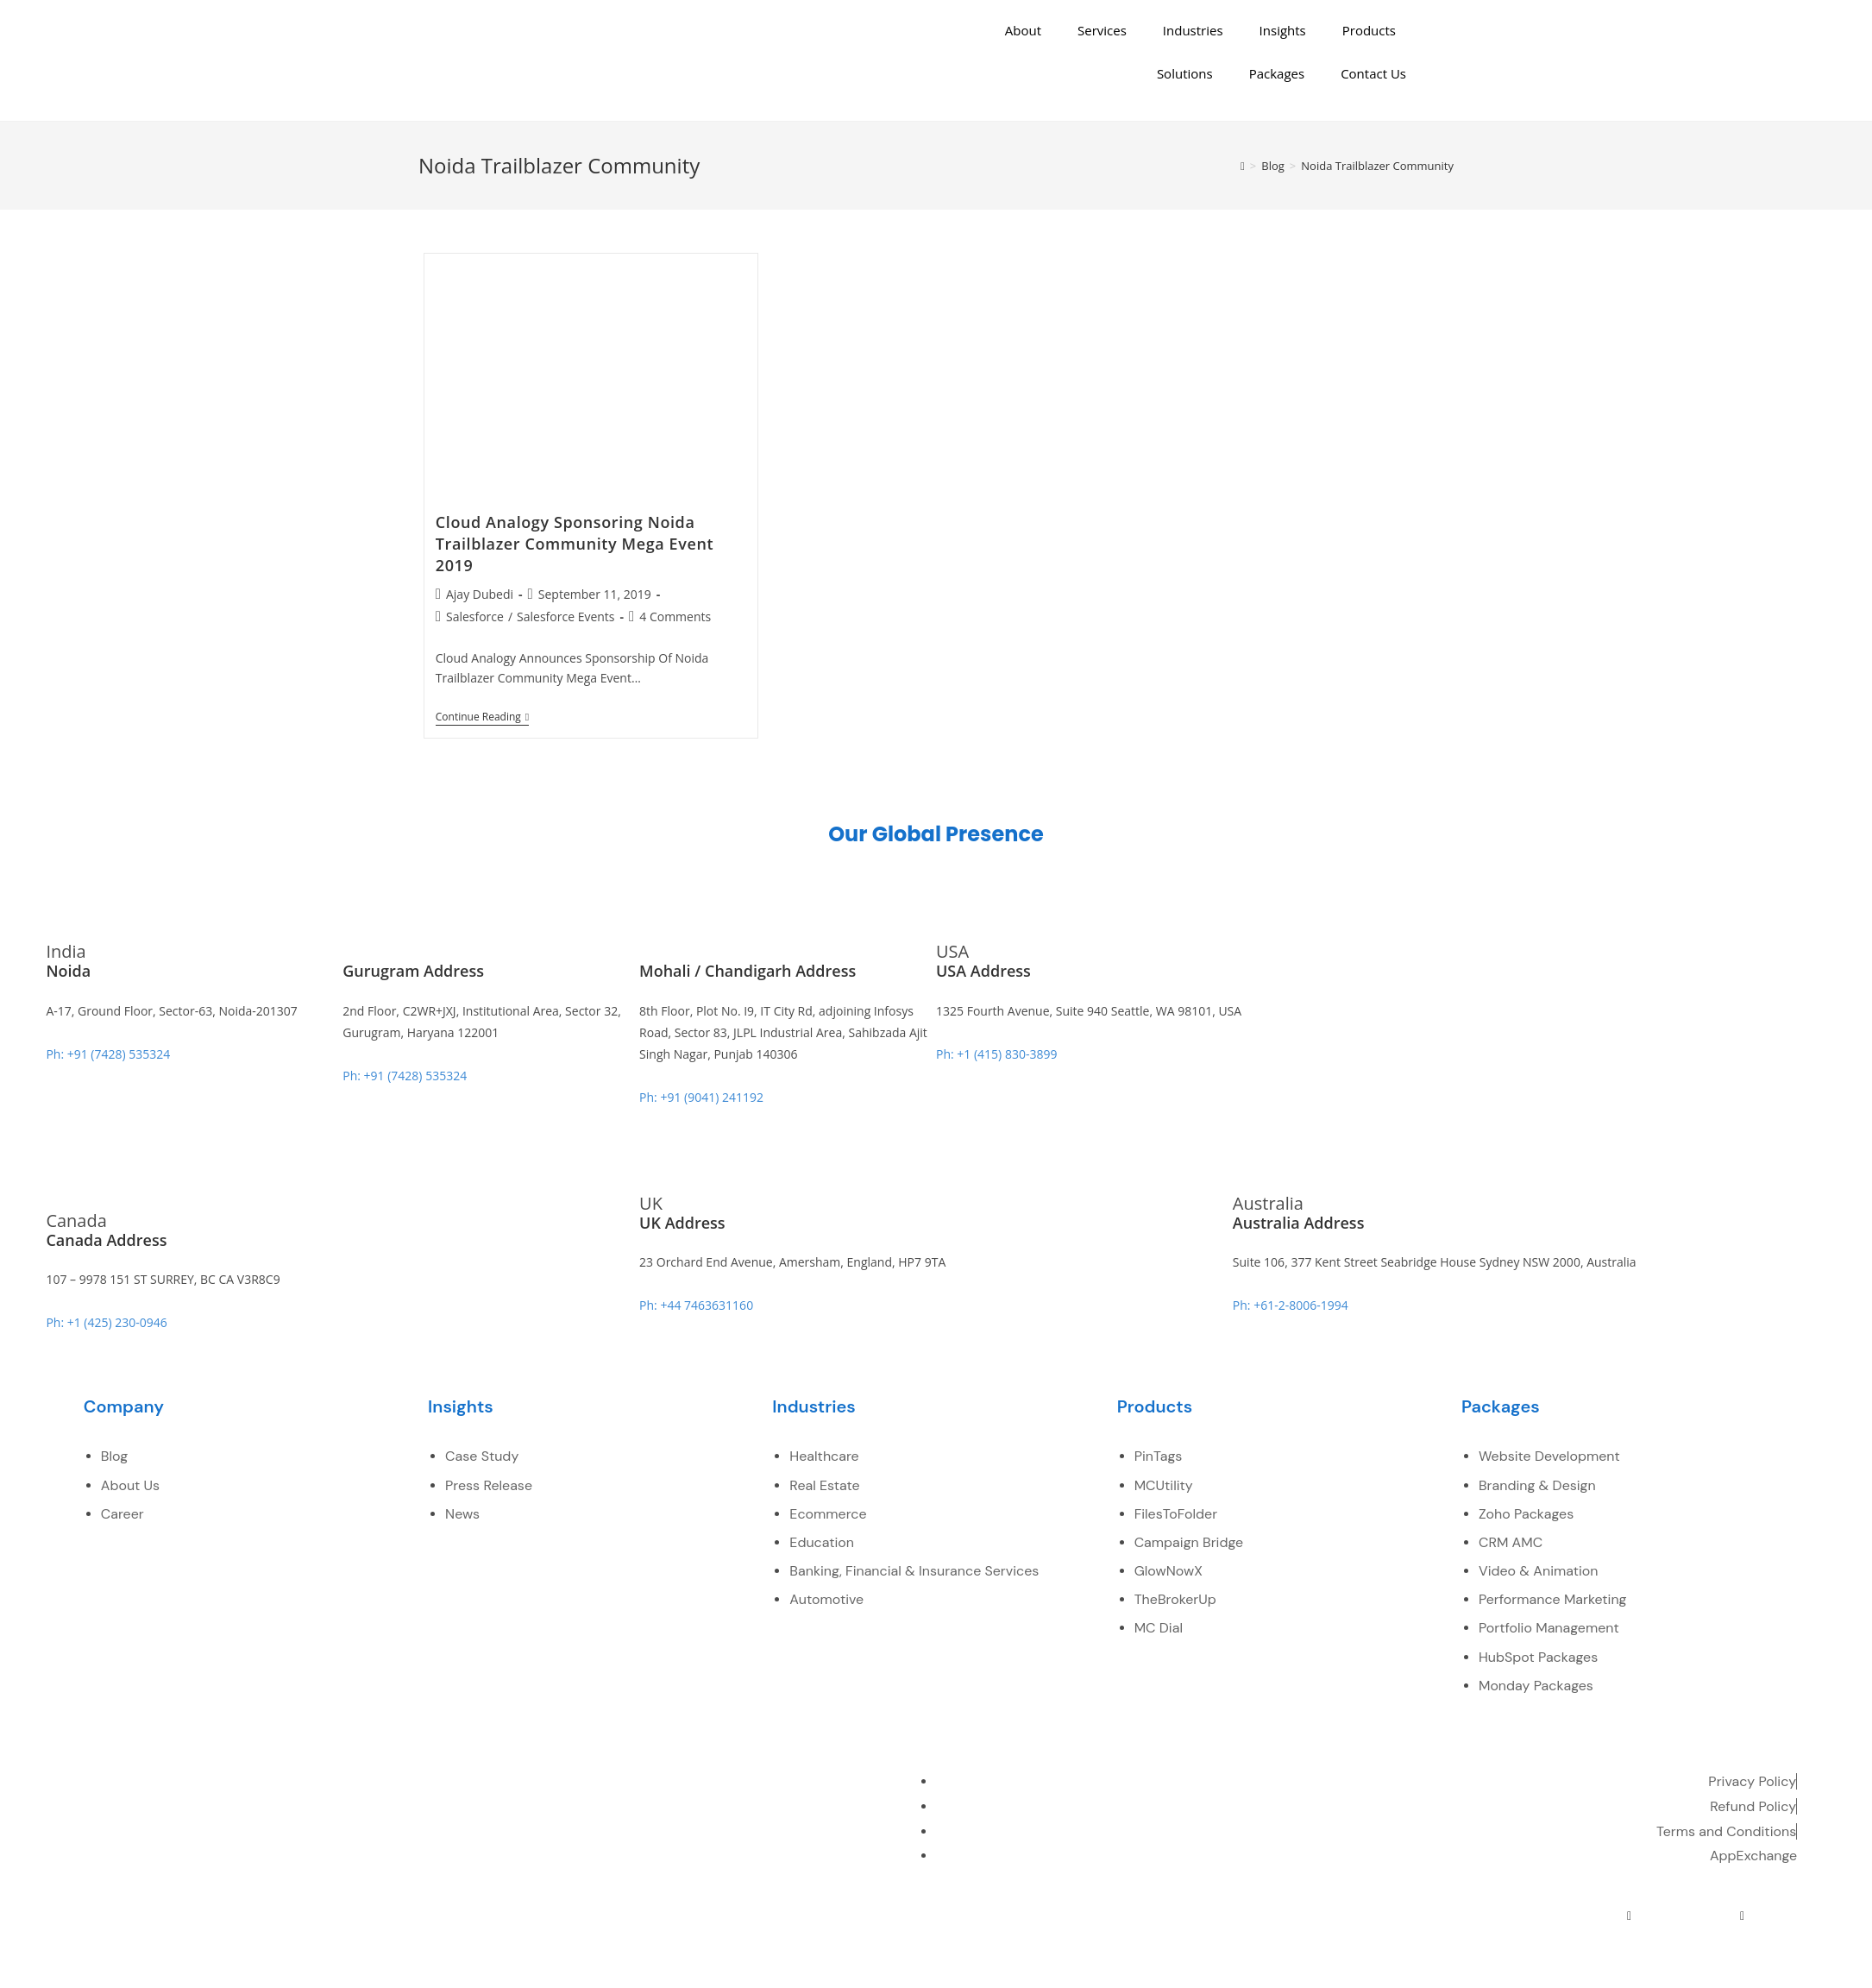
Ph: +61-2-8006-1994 (1290, 1305)
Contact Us (1373, 73)
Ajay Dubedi (479, 594)
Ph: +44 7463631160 (696, 1305)
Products (1369, 30)
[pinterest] (1743, 1916)
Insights (1283, 30)
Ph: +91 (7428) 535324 (108, 1054)
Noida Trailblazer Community (1377, 165)
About (1023, 30)
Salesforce (475, 616)
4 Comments (675, 616)
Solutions (1185, 73)
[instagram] (1780, 1916)
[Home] (1243, 165)
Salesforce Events (565, 616)
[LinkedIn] (1667, 1916)
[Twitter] (1630, 1916)
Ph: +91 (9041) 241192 (701, 1097)
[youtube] (1705, 1916)
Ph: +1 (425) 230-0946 (106, 1322)
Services (1102, 30)
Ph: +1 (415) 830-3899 (996, 1054)
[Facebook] (1592, 1916)
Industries (1193, 30)
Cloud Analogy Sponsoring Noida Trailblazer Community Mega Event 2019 (574, 544)
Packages (1276, 73)
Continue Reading (482, 717)
